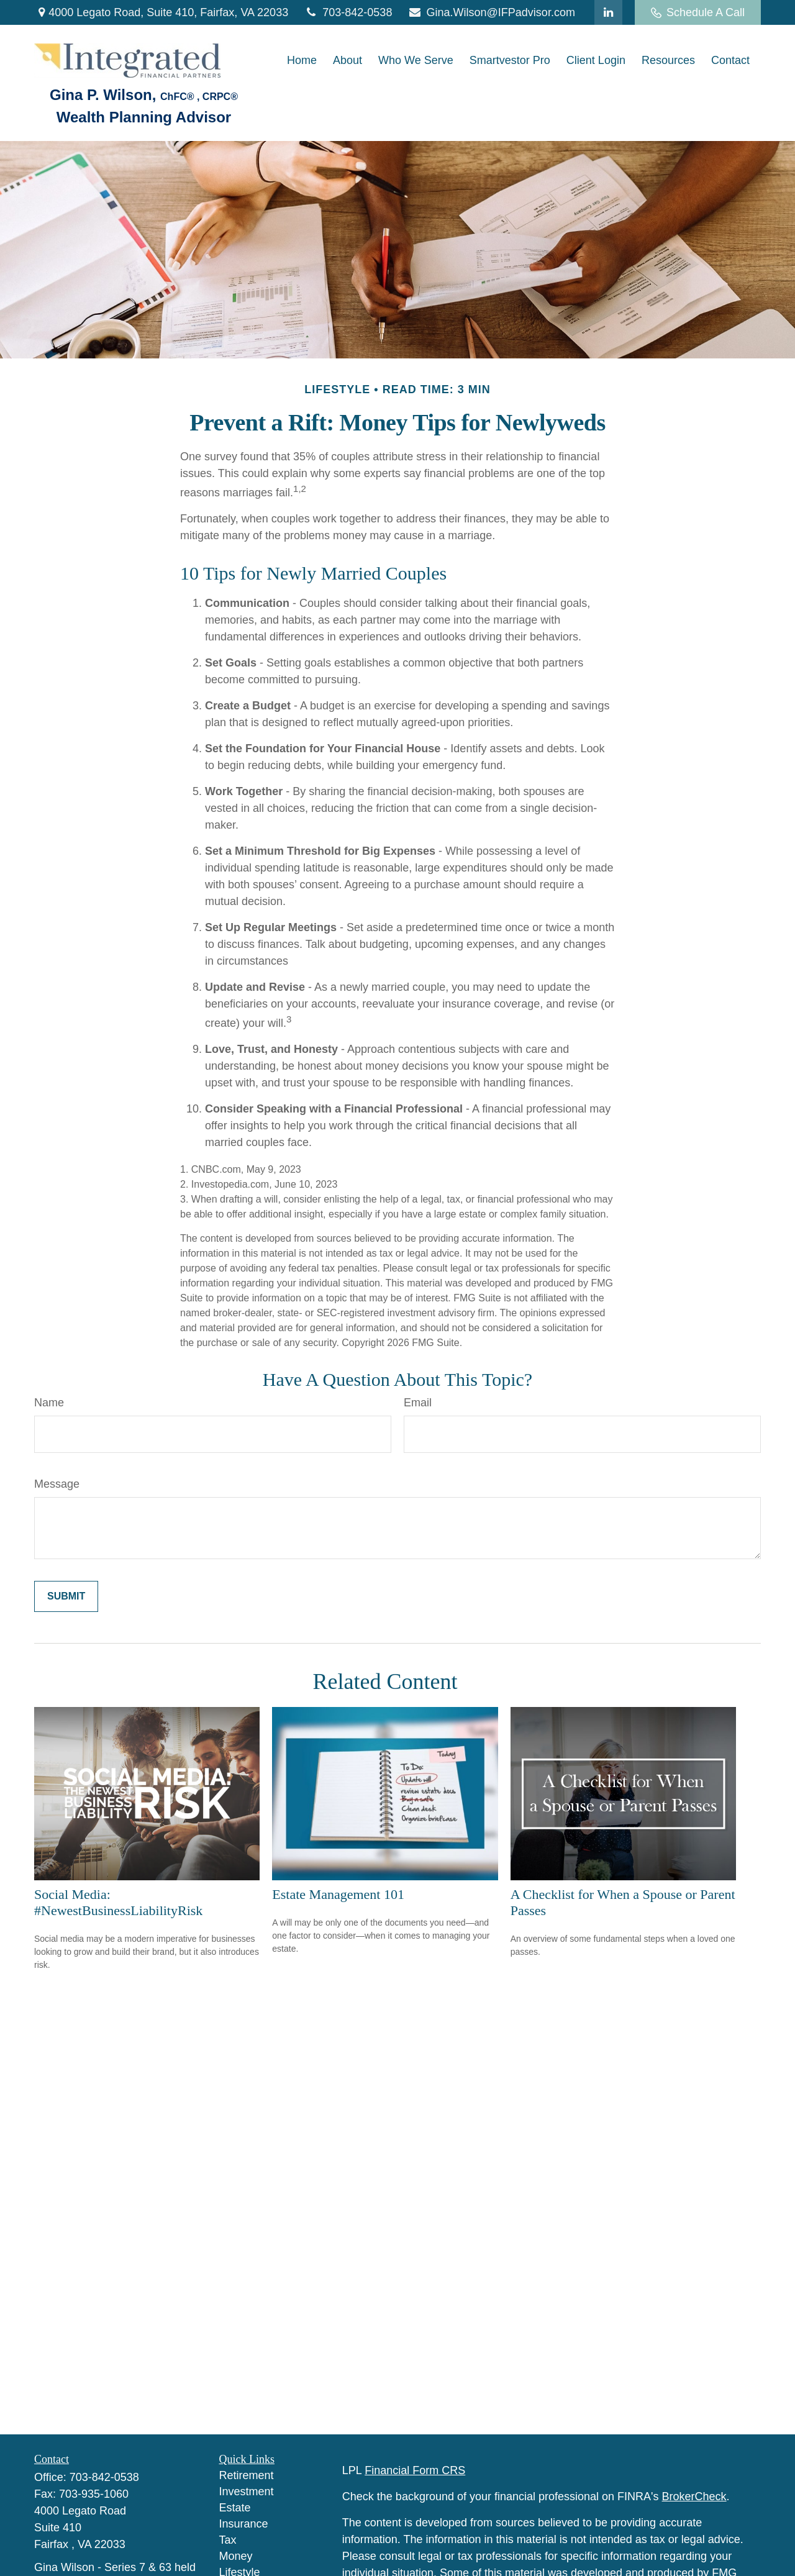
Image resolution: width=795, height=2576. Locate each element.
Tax (228, 2540)
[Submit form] (66, 1596)
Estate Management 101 (338, 1894)
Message (57, 1484)
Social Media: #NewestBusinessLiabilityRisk (118, 1902)
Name (49, 1402)
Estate (235, 2507)
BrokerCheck (694, 2496)
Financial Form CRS (415, 2470)
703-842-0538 (348, 12)
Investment (246, 2491)
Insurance (243, 2524)
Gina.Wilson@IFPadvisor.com (491, 12)
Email (418, 1402)
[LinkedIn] (608, 12)
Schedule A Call (698, 12)
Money (236, 2556)
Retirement (246, 2475)
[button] (302, 61)
